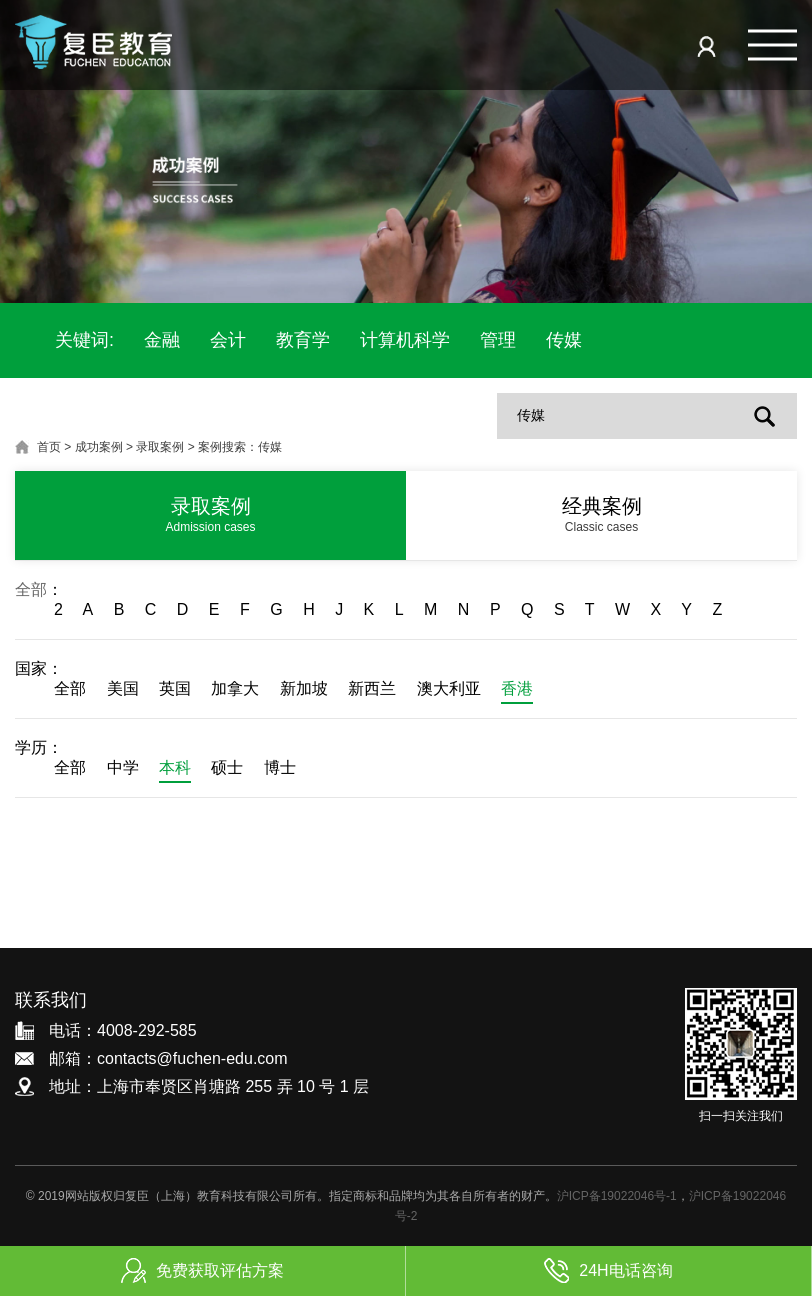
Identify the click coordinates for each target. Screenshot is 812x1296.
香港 (517, 688)
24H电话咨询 (608, 1270)
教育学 (303, 340)
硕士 (227, 767)
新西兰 (372, 688)
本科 (175, 767)
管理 (498, 340)
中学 (123, 767)
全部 (31, 589)
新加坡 (304, 688)
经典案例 (601, 514)
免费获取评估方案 (202, 1270)
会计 (228, 340)
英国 (175, 688)
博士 (280, 767)
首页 (49, 447)
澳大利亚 (449, 688)
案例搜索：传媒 (240, 447)
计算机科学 (405, 340)
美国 (123, 688)
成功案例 (99, 447)
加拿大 (235, 688)
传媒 (564, 340)
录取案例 (160, 447)
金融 (162, 340)
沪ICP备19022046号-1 (617, 1196)
